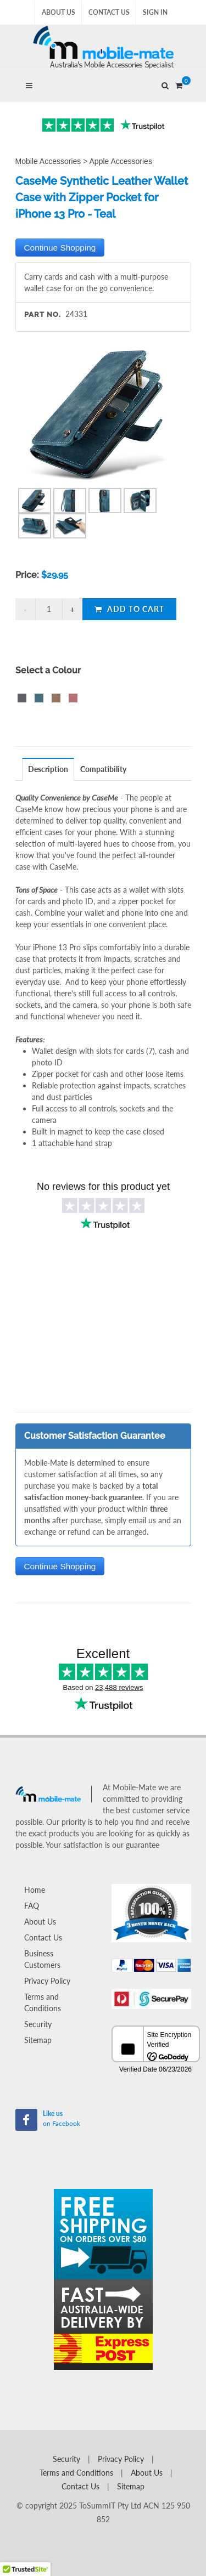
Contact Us (109, 12)
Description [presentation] (48, 769)
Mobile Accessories (48, 161)
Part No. (42, 314)
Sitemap (38, 2040)
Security (38, 2024)
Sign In (155, 12)
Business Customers (42, 1959)
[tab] (48, 769)
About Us (58, 12)
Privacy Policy (47, 1980)
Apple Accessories (121, 161)
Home (34, 1889)
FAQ (31, 1905)
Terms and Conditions (42, 2002)
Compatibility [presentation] (103, 769)
